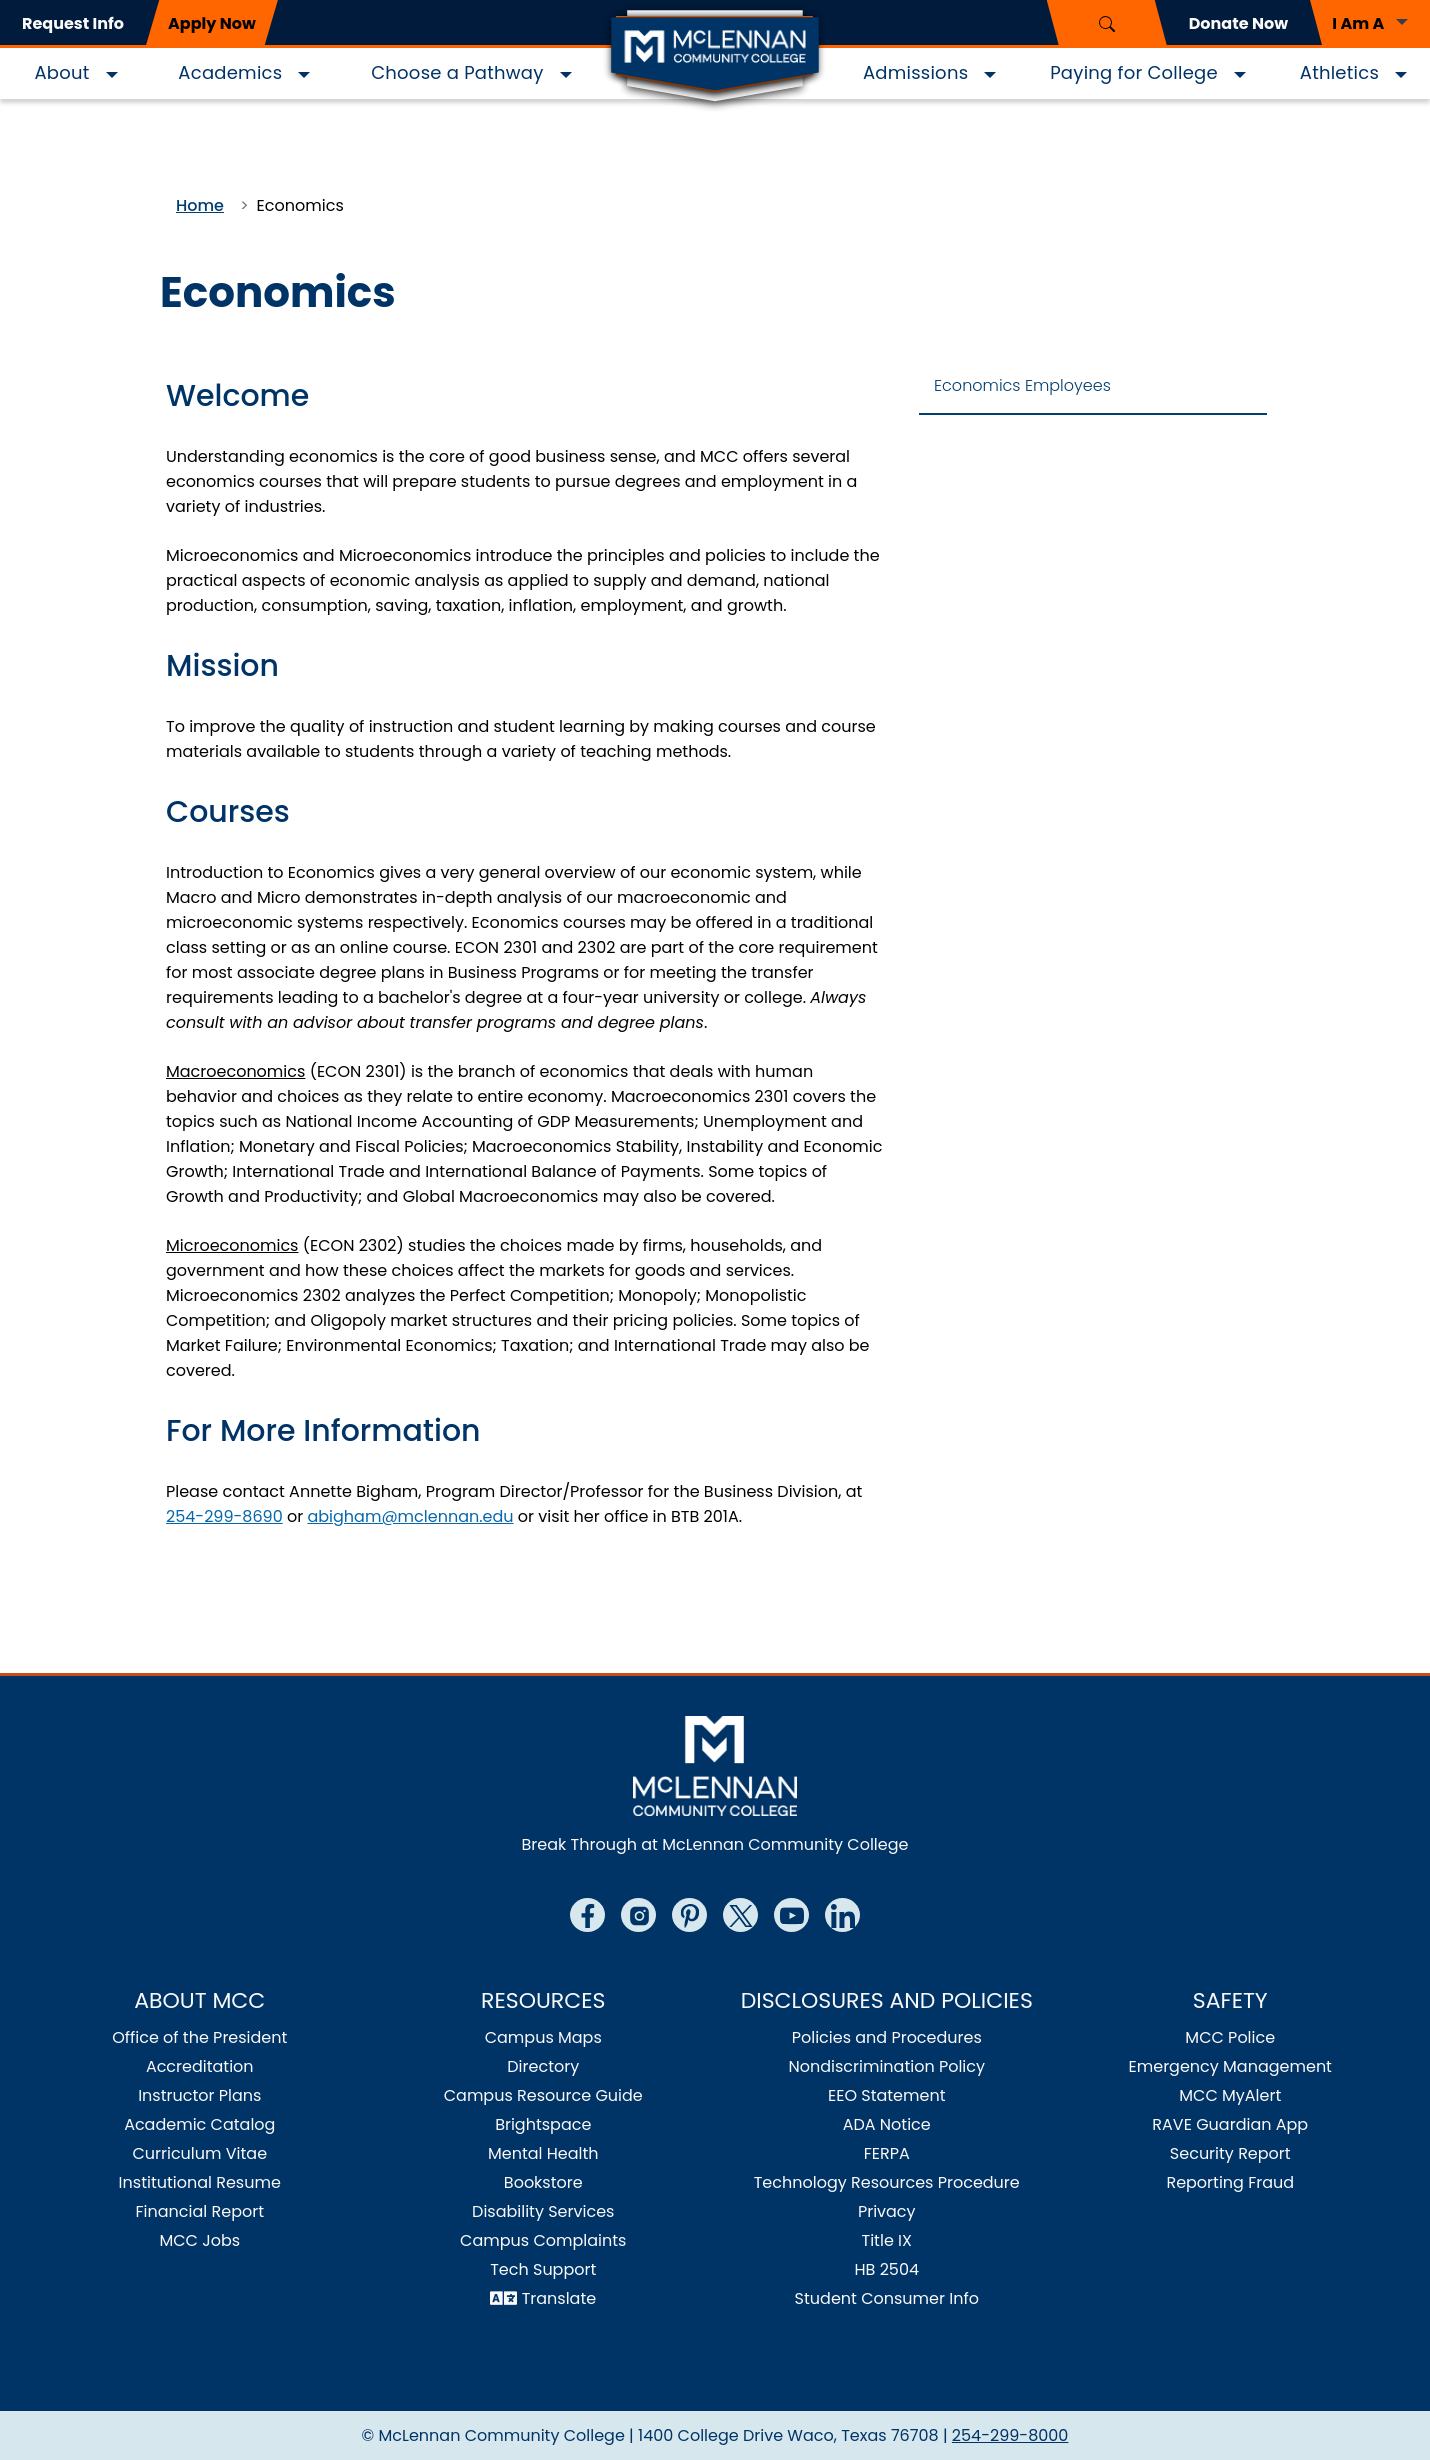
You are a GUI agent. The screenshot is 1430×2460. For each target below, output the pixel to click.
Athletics (1339, 72)
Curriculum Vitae (199, 2153)
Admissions (915, 72)
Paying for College (1134, 72)
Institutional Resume (200, 2182)
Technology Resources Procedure (887, 2182)
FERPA (887, 2153)
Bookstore (543, 2182)
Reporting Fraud (1230, 2182)
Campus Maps (543, 2037)
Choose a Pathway (457, 72)
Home (200, 205)
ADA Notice (887, 2124)
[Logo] (715, 58)
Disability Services (543, 2211)
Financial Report (200, 2211)
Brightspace (543, 2124)
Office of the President (199, 2037)
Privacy (887, 2211)
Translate (559, 2298)
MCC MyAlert (1230, 2095)
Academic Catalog (199, 2124)
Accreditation (200, 2066)
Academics (230, 72)
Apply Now (212, 23)
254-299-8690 (224, 1516)
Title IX (887, 2240)
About (61, 72)
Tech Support (543, 2269)
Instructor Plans (199, 2095)
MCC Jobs (199, 2240)
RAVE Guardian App (1230, 2124)
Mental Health (543, 2153)
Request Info (73, 23)
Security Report (1230, 2153)
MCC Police (1230, 2037)
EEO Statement (887, 2095)
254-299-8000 (1010, 2435)
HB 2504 (886, 2269)
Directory (543, 2066)
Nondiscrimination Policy (886, 2066)
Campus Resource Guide (543, 2095)
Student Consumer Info (887, 2298)
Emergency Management (1230, 2066)
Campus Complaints (543, 2240)
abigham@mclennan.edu (410, 1516)
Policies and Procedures (887, 2037)
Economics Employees (1022, 385)
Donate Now (1238, 23)
